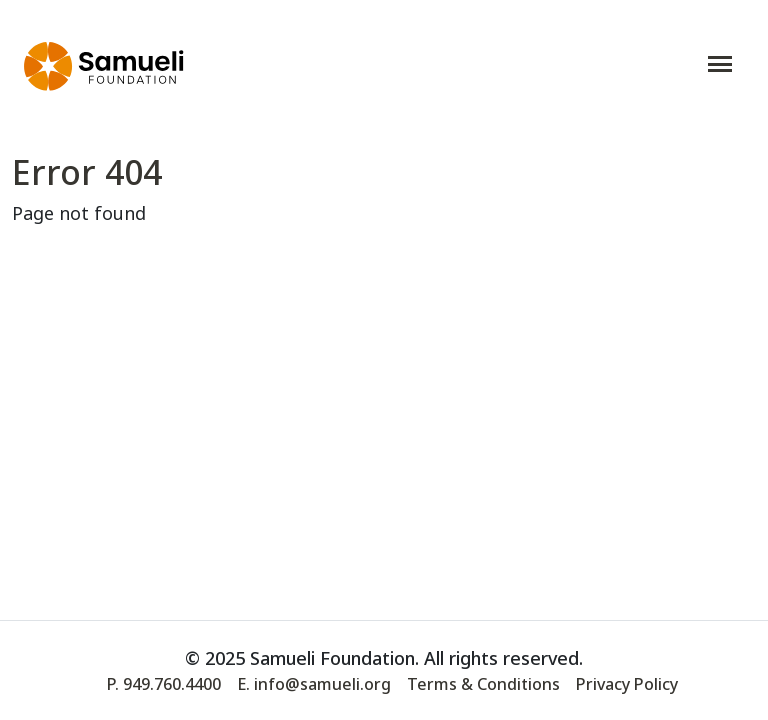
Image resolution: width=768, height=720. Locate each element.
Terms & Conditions (483, 684)
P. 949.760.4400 (164, 684)
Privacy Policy (627, 684)
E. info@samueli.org (314, 684)
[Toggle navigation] (720, 64)
